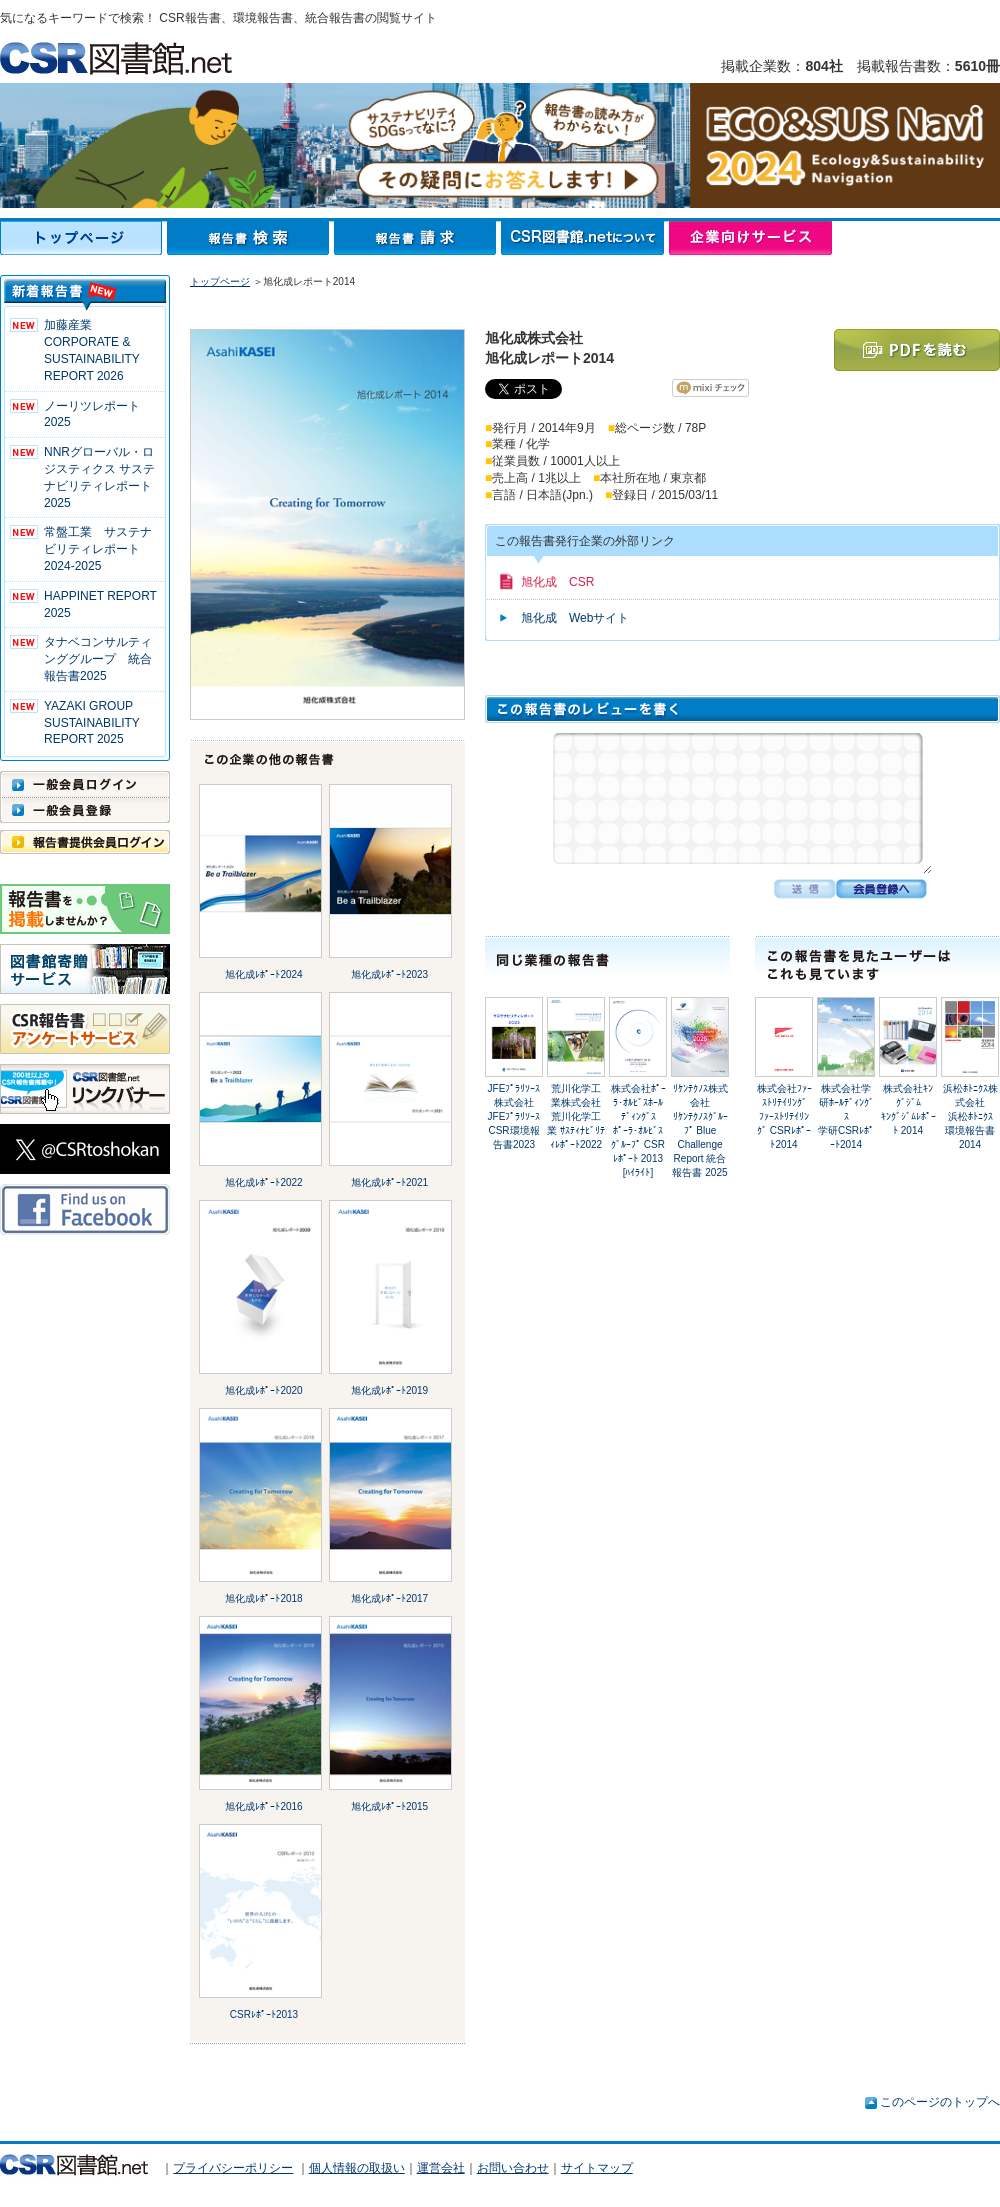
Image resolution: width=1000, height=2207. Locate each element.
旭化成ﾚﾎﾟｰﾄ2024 (263, 974)
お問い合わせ (513, 2168)
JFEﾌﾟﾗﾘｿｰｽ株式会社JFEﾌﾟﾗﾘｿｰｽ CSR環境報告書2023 (514, 1116)
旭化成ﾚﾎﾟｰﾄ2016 (263, 1806)
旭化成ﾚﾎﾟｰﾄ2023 (389, 974)
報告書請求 (417, 238)
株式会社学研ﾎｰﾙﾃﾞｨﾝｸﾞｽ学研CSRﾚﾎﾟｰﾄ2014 (846, 1116)
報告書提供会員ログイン (85, 842)
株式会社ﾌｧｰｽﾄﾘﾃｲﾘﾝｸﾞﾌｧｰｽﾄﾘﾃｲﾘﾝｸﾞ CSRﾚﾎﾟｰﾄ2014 (784, 1116)
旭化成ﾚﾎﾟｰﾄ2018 (263, 1598)
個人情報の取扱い (357, 2168)
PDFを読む (917, 350)
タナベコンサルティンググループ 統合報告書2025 (98, 659)
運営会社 (441, 2168)
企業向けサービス (750, 238)
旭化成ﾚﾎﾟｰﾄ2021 (389, 1182)
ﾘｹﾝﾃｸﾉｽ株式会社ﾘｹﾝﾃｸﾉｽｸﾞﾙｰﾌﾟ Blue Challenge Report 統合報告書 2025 (699, 1130)
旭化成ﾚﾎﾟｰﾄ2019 (389, 1390)
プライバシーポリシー (233, 2168)
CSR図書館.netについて (585, 238)
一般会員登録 (85, 810)
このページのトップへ (940, 2102)
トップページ (83, 238)
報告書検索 (250, 238)
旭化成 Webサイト (575, 618)
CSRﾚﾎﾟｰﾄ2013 (264, 2014)
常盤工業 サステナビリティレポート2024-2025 (98, 549)
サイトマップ (597, 2168)
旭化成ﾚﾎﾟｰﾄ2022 (263, 1182)
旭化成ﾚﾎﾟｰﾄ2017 (389, 1598)
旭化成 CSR (557, 582)
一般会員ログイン (85, 784)
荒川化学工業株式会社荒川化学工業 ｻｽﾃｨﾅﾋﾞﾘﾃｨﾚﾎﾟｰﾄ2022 (576, 1116)
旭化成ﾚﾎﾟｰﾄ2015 (389, 1806)
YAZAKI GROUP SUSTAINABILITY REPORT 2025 (92, 723)
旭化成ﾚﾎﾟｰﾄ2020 (263, 1390)
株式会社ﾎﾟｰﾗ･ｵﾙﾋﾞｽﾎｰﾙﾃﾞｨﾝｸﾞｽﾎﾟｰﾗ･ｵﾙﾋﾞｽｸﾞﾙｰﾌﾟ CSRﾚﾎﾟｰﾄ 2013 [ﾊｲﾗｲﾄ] (638, 1130)
